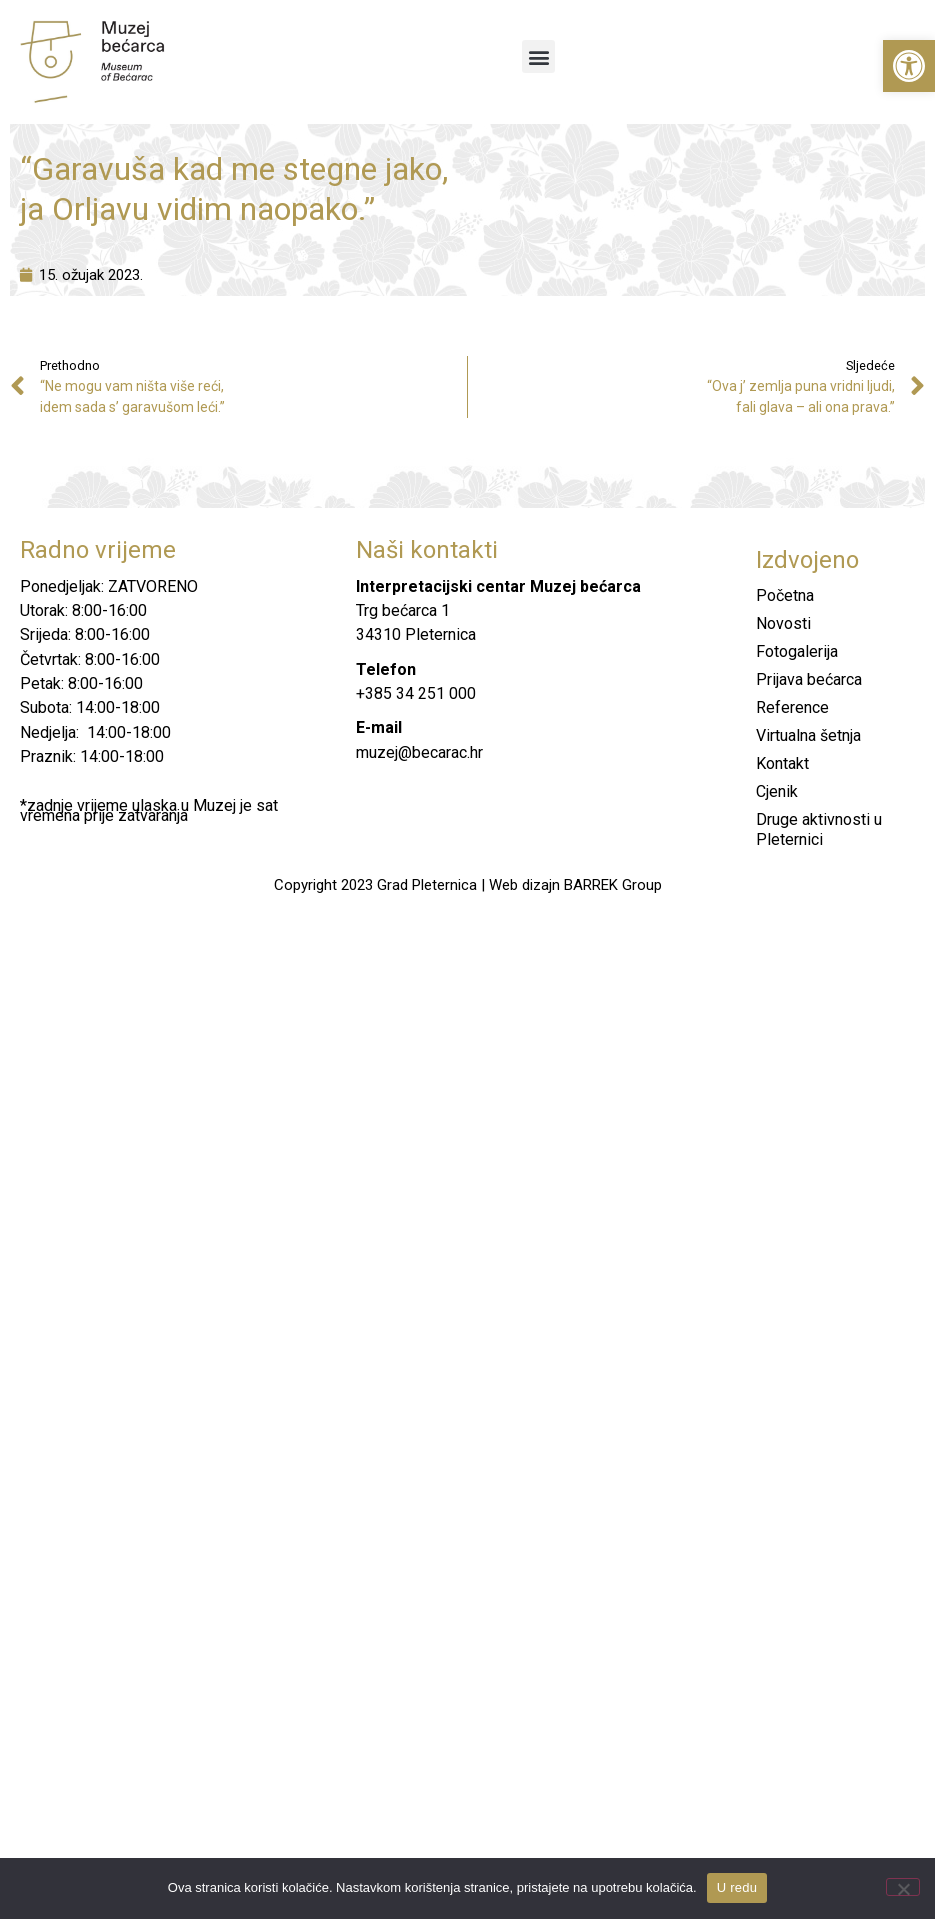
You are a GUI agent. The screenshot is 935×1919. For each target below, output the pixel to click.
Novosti (783, 623)
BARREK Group (613, 885)
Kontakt (782, 763)
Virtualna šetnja (808, 735)
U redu (737, 1887)
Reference (792, 707)
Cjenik (777, 791)
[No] (903, 1887)
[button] (909, 66)
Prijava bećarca (809, 679)
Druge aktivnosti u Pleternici (819, 829)
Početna (785, 595)
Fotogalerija (797, 651)
